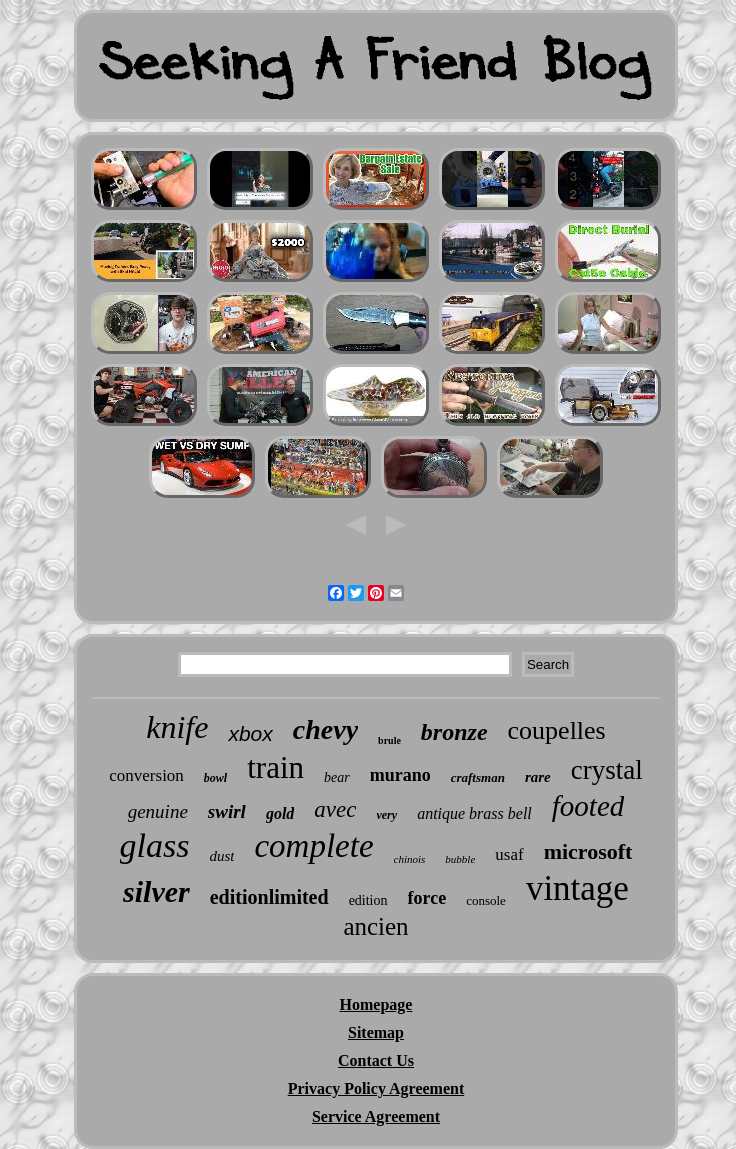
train (275, 767)
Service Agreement (376, 1116)
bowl (215, 778)
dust (221, 856)
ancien (375, 926)
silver (156, 891)
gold (280, 813)
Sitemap (376, 1032)
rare (538, 777)
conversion (146, 775)
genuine (158, 811)
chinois (410, 859)
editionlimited (269, 897)
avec (335, 809)
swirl (227, 811)
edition (368, 900)
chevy (325, 729)
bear (337, 777)
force (427, 898)
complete (313, 846)
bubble (460, 859)
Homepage (376, 1004)
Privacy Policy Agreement (376, 1088)
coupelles (557, 730)
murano (400, 775)
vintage (577, 888)
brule (389, 740)
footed (588, 806)
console (486, 900)
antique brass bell (474, 813)
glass (155, 845)
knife (177, 727)
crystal (607, 770)
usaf (509, 854)
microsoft (588, 851)
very (386, 815)
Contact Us (376, 1060)
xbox (250, 733)
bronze (454, 732)
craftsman (478, 777)
